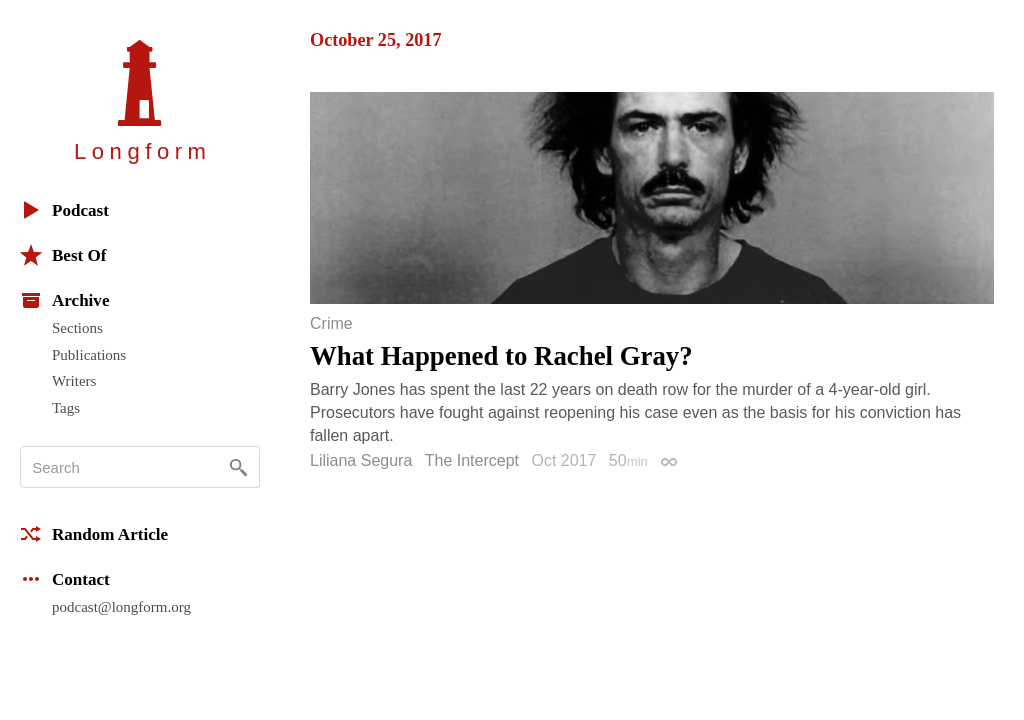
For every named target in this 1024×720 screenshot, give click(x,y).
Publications (89, 355)
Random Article (94, 534)
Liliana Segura (361, 460)
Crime (331, 324)
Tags (66, 408)
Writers (74, 381)
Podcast (64, 210)
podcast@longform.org (121, 607)
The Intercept (472, 460)
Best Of (63, 255)
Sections (77, 328)
